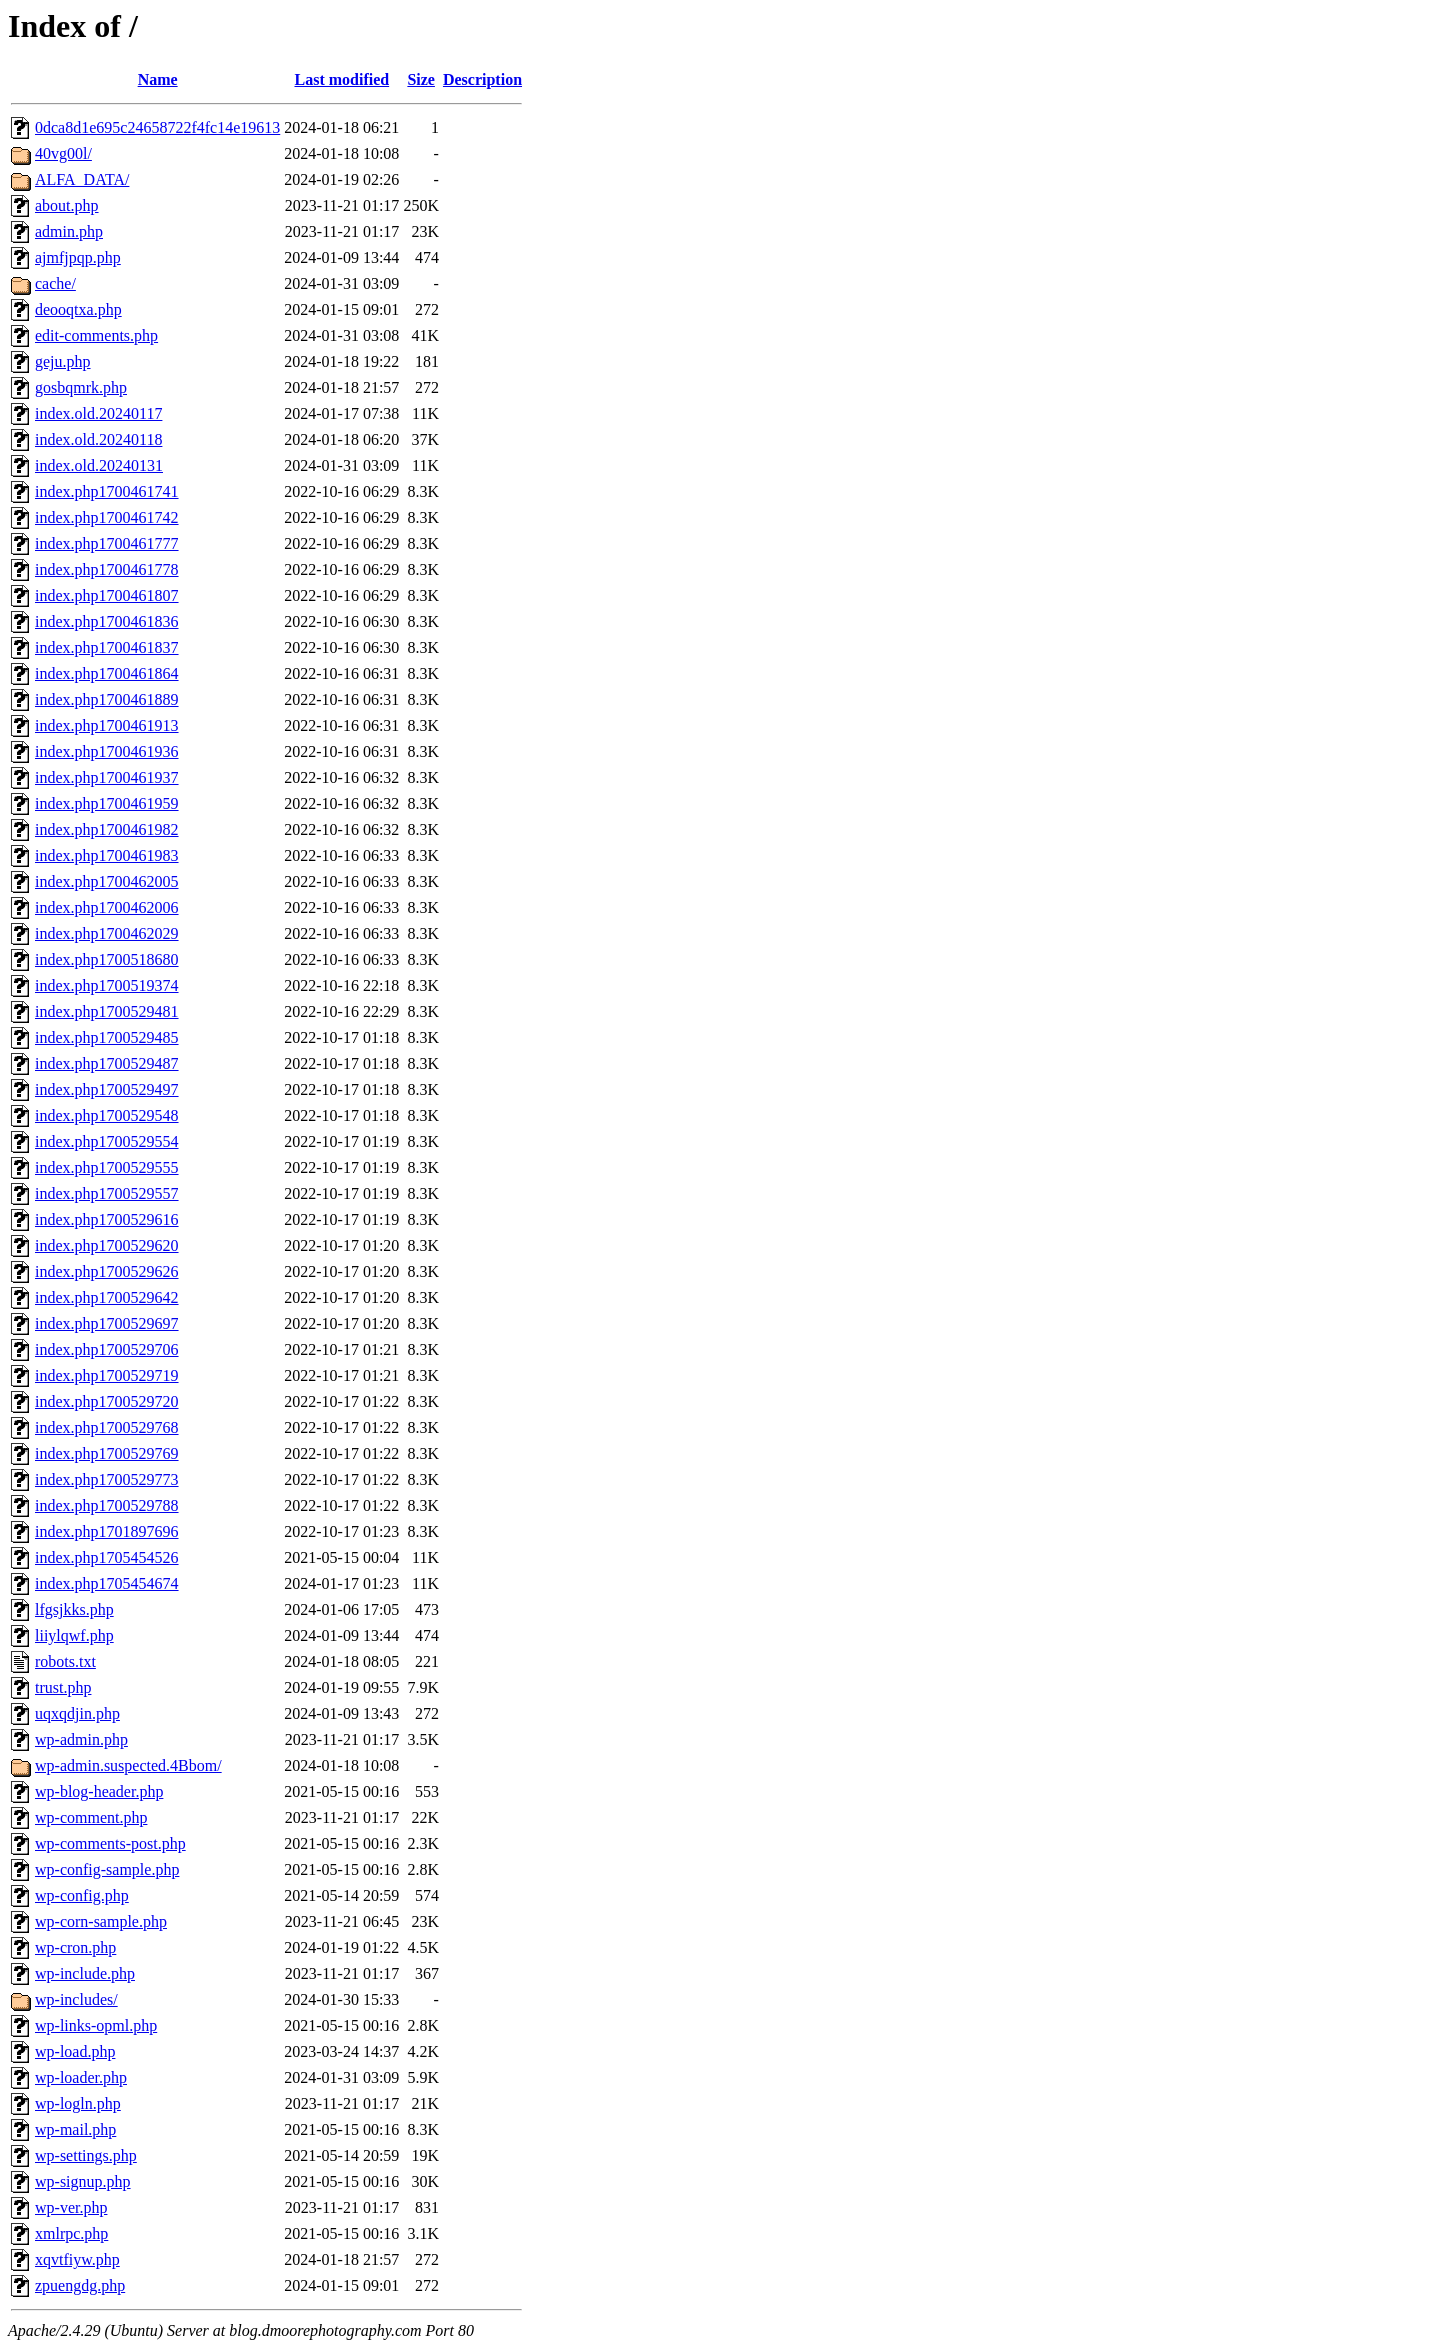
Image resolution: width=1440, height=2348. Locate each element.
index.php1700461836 (107, 621)
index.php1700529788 (107, 1505)
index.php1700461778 (107, 569)
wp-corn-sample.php (101, 1921)
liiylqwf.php (74, 1635)
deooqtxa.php (78, 309)
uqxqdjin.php (77, 1713)
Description (482, 79)
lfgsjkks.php (74, 1609)
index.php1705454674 (107, 1583)
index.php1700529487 (107, 1063)
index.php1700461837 (107, 647)
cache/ (55, 283)
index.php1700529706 (107, 1349)
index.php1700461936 (107, 751)
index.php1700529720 (107, 1401)
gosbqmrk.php (81, 387)
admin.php (69, 231)
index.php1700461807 (107, 595)
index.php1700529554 (107, 1141)
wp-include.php (85, 1973)
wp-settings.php (86, 2155)
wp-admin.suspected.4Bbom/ (128, 1765)
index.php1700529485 (107, 1037)
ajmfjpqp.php (78, 257)
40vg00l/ (63, 153)
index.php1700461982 (107, 829)
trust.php (63, 1687)
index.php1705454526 (107, 1557)
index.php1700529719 (107, 1375)
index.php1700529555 (107, 1167)
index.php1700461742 (107, 517)
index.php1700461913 (107, 725)
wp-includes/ (76, 1999)
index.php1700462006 (107, 907)
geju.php (63, 361)
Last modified (341, 79)
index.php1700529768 (107, 1427)
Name (158, 79)
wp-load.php (75, 2051)
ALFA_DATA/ (82, 179)
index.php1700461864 (107, 673)
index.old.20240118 (98, 439)
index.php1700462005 (107, 881)
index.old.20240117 (98, 413)
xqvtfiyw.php (77, 2259)
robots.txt (65, 1661)
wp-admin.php (81, 1739)
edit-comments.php (96, 335)
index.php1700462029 (107, 933)
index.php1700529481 (107, 1011)
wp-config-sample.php (107, 1869)
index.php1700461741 (107, 491)
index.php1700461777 (107, 543)
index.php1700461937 (107, 777)
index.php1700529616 (107, 1219)
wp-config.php (82, 1895)
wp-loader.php (81, 2077)
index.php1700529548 (107, 1115)
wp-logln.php (78, 2103)
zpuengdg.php (80, 2285)
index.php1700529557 (107, 1193)
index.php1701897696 (107, 1531)
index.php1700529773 (107, 1479)
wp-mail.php (75, 2129)
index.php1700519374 (107, 985)
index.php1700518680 (107, 959)
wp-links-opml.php (96, 2025)
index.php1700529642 (107, 1297)
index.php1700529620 (107, 1245)
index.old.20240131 (99, 465)
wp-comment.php (91, 1817)
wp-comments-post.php (110, 1843)
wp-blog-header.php (99, 1791)
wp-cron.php (75, 1947)
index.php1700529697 (107, 1323)
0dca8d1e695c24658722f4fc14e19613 (157, 127)
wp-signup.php (83, 2181)
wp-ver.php (71, 2207)
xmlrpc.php (71, 2233)
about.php (67, 205)
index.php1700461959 (107, 803)
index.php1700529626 (107, 1271)
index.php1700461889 (107, 699)
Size (421, 79)
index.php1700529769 (107, 1453)
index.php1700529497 (107, 1089)
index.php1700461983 (107, 855)
